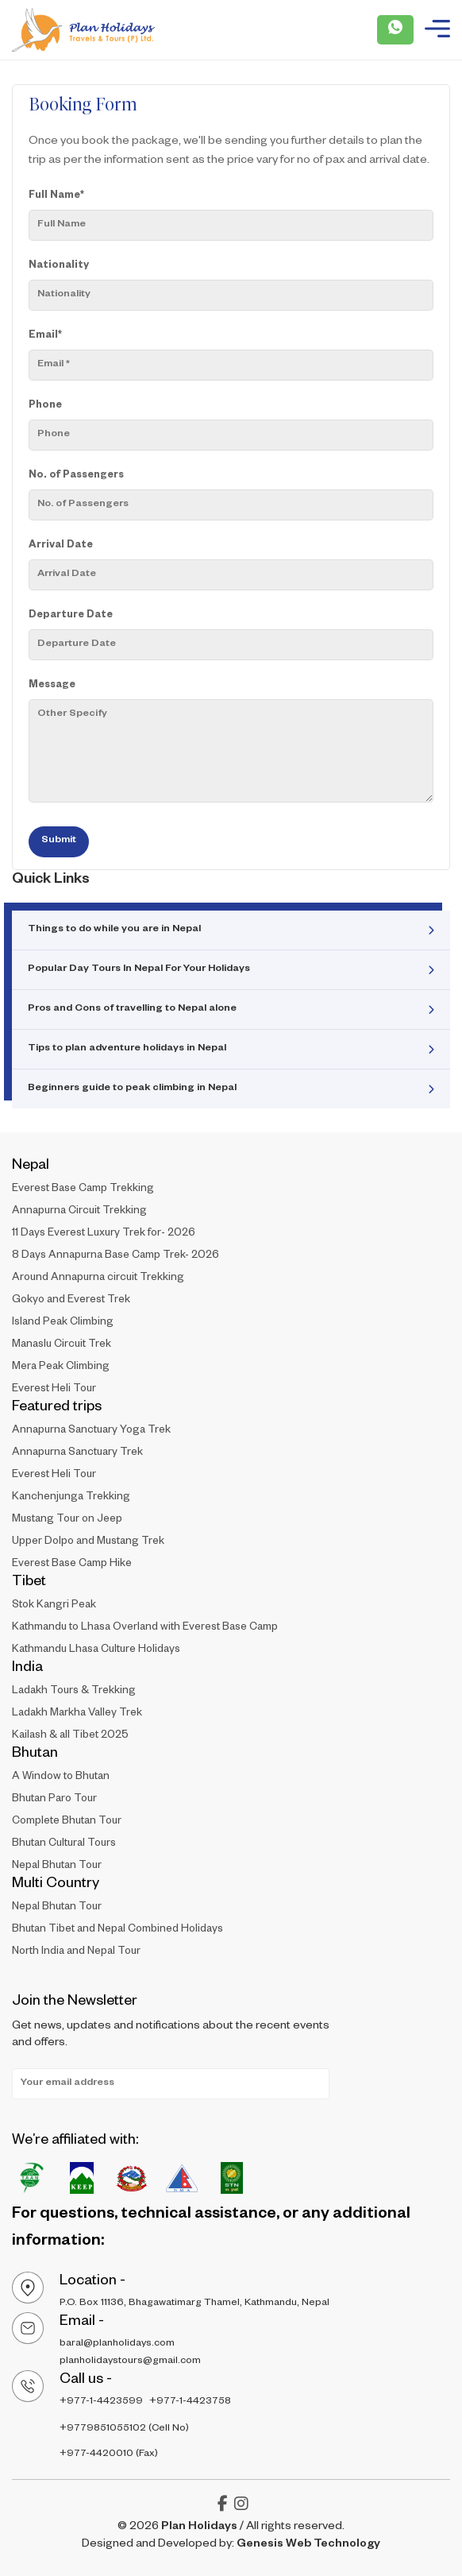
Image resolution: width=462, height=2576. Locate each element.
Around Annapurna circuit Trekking (98, 1279)
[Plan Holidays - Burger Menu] (437, 30)
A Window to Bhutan (61, 1778)
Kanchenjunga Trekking (71, 1498)
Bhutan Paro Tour (54, 1800)
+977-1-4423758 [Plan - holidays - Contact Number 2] (190, 2402)
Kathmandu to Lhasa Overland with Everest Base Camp (145, 1628)
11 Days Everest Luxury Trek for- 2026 (103, 1234)
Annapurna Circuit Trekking (79, 1212)
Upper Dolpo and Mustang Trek (88, 1543)
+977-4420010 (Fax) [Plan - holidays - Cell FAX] (109, 2454)
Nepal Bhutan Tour (57, 1867)
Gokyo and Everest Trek (71, 1301)
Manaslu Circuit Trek (61, 1346)
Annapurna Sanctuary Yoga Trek (91, 1431)
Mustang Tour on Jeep (67, 1520)
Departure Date (71, 615)
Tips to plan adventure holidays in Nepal (127, 1048)
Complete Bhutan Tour (66, 1822)
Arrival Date (61, 545)
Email (45, 336)
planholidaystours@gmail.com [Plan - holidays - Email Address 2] (130, 2361)
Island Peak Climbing (63, 1323)
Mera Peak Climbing (61, 1368)
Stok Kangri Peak (54, 1606)
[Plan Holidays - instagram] (241, 2507)
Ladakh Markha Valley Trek (77, 1714)
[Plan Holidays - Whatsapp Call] (395, 29)
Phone (45, 406)
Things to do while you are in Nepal (114, 929)
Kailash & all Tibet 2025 (70, 1736)
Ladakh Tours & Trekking (74, 1692)
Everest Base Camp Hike (72, 1565)
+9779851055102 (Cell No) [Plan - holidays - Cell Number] (124, 2429)
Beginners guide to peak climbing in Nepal (132, 1088)
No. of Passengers (76, 476)
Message (52, 685)
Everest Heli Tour (54, 1390)
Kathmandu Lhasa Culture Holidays (96, 1651)
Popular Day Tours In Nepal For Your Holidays (139, 969)
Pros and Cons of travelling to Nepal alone (132, 1009)
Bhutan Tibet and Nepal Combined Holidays (117, 1930)
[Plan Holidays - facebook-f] (223, 2507)
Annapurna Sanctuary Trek (77, 1454)
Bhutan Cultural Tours (64, 1845)
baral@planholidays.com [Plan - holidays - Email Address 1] (117, 2344)
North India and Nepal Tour (76, 1953)
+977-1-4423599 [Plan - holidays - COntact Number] (101, 2402)
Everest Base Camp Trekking (83, 1190)
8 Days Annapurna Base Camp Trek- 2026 (115, 1257)
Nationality (59, 266)
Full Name (56, 196)
